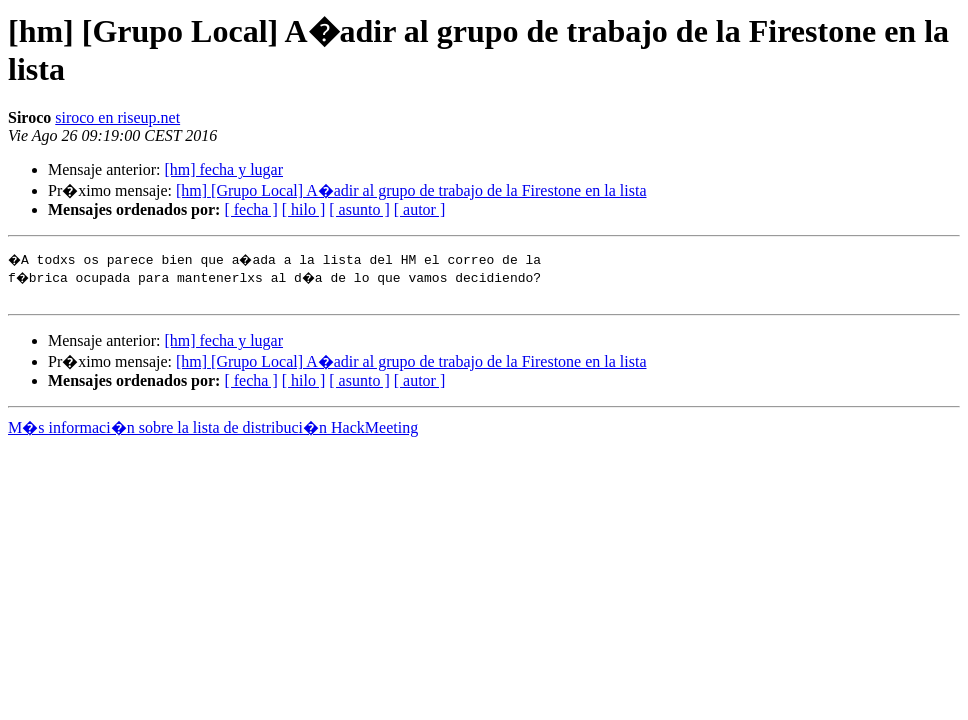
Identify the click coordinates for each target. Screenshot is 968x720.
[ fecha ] (250, 209)
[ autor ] (420, 209)
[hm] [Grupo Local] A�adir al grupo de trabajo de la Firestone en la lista (411, 190)
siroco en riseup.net (117, 117)
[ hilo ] (304, 209)
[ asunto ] (359, 209)
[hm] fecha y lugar (223, 169)
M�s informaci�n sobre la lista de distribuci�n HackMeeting (213, 430)
